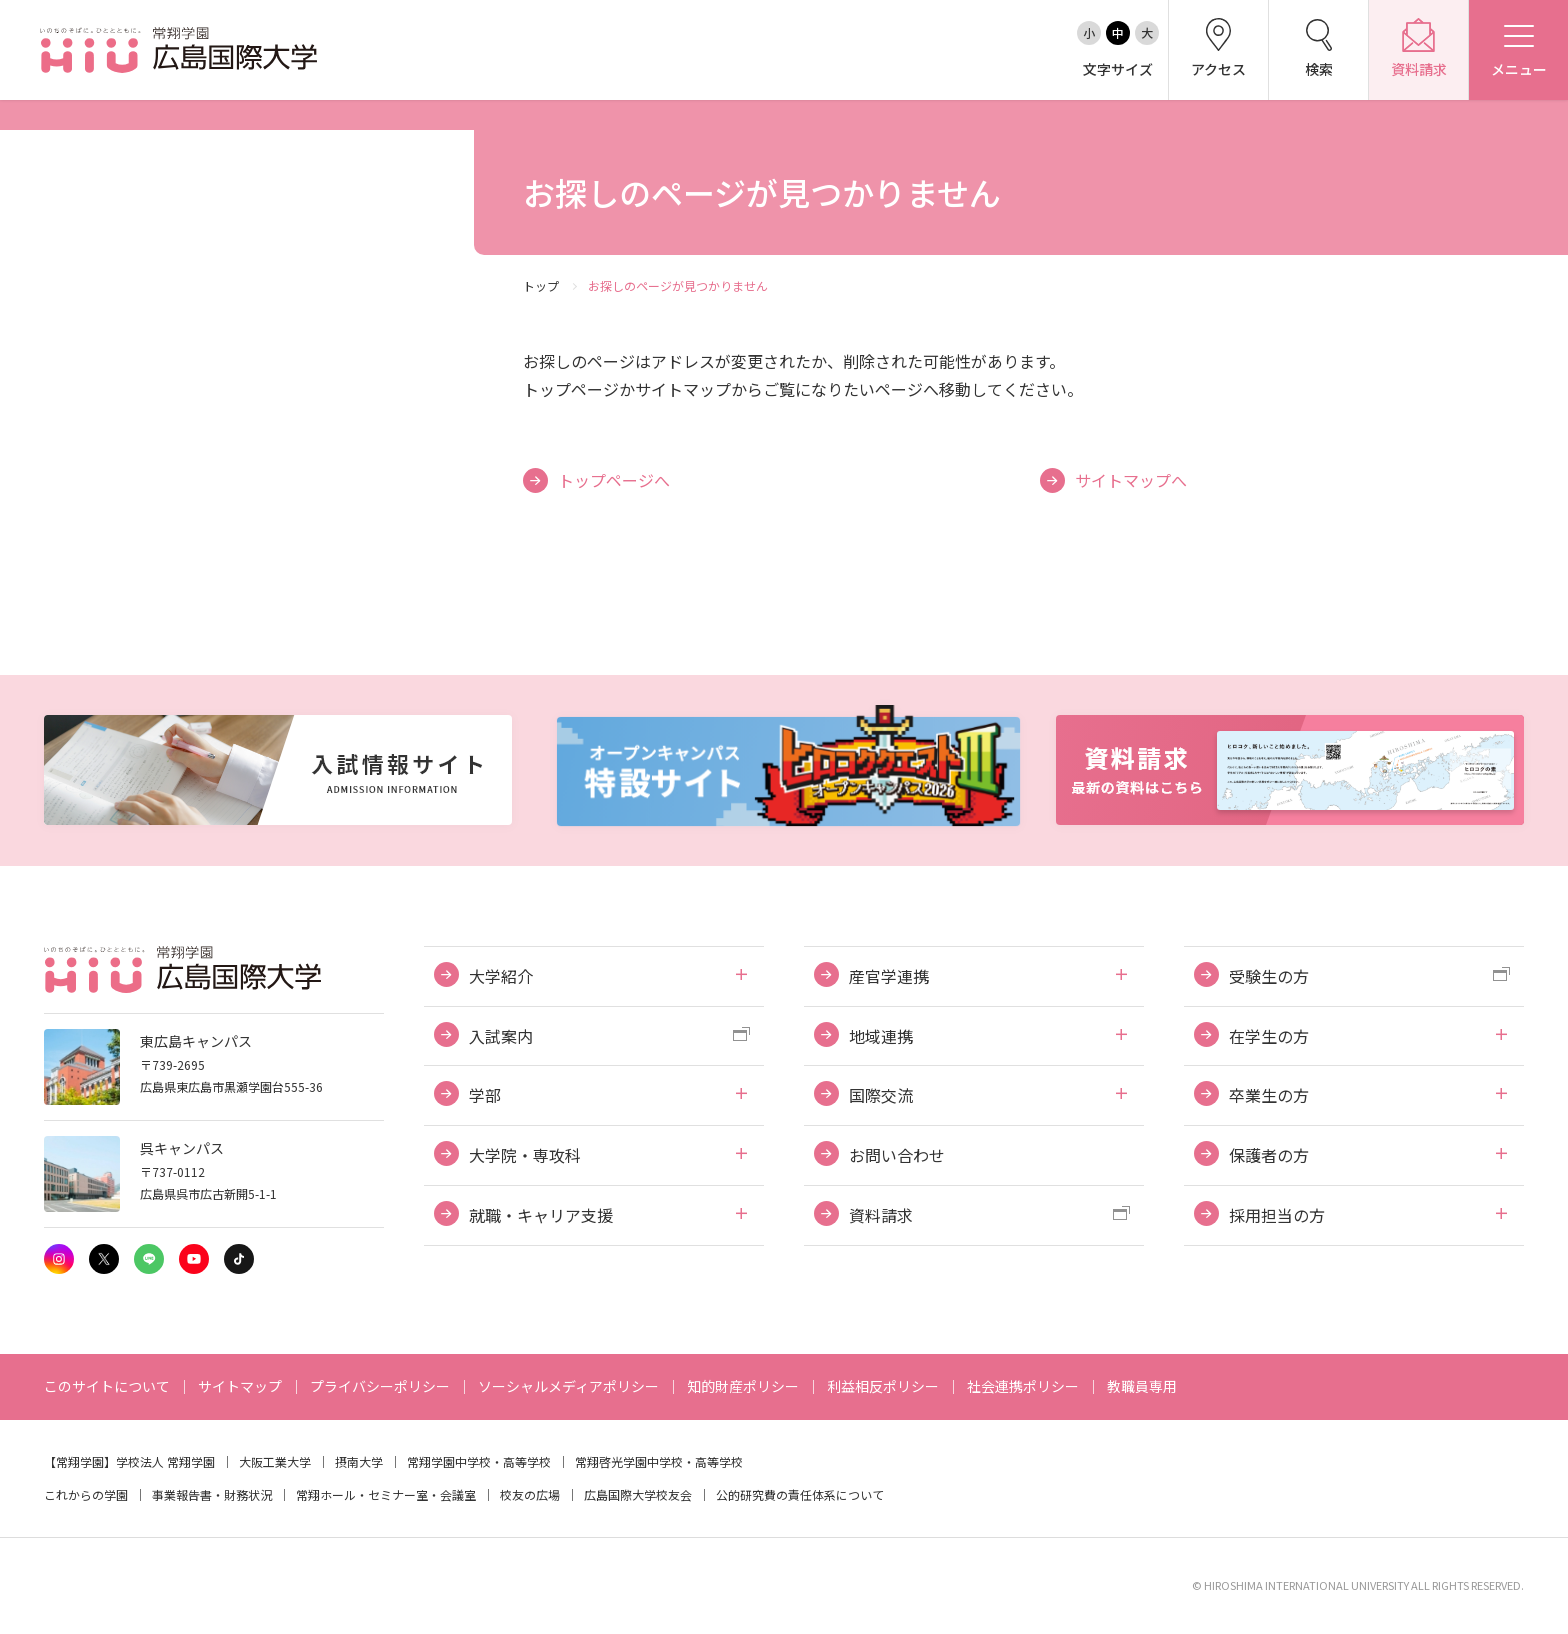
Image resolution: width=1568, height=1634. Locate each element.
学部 (485, 1095)
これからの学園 (86, 1494)
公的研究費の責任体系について (800, 1494)
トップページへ (614, 480)
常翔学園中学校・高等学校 (479, 1461)
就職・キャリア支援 (541, 1215)
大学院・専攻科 (525, 1155)
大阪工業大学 (275, 1461)
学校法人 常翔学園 (165, 1461)
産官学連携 (889, 976)
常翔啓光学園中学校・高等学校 (659, 1461)
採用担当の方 (1277, 1215)
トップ (541, 285)
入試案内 (501, 1036)
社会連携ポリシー (1023, 1386)
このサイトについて (107, 1386)
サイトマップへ (1131, 480)
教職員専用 (1142, 1386)
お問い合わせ (897, 1155)
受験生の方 (1269, 976)
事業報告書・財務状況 (212, 1494)
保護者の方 (1269, 1155)
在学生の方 (1269, 1036)
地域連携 (881, 1036)
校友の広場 (530, 1494)
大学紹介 (501, 976)
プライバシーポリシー (380, 1386)
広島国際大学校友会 (638, 1494)
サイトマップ (240, 1386)
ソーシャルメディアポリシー (568, 1386)
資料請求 (881, 1215)
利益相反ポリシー (883, 1386)
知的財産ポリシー (743, 1386)
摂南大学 (359, 1461)
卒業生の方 (1269, 1095)
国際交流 (881, 1095)
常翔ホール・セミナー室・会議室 (386, 1494)
